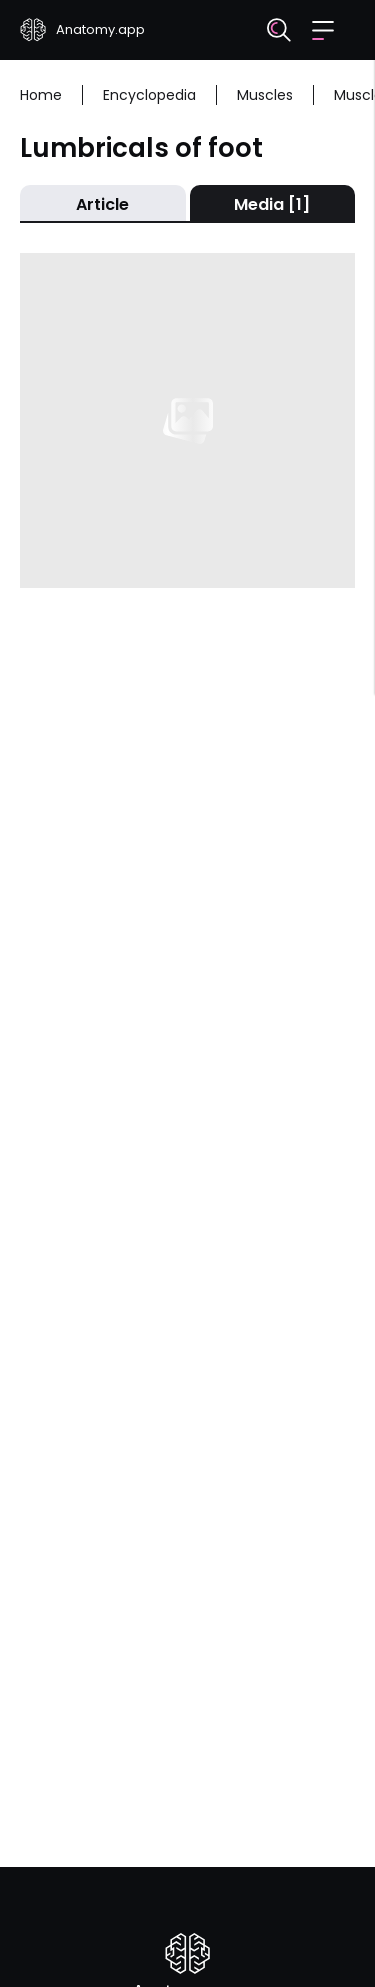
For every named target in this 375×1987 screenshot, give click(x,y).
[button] (323, 30)
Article (102, 204)
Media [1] (272, 204)
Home (41, 95)
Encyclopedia (149, 95)
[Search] (279, 30)
